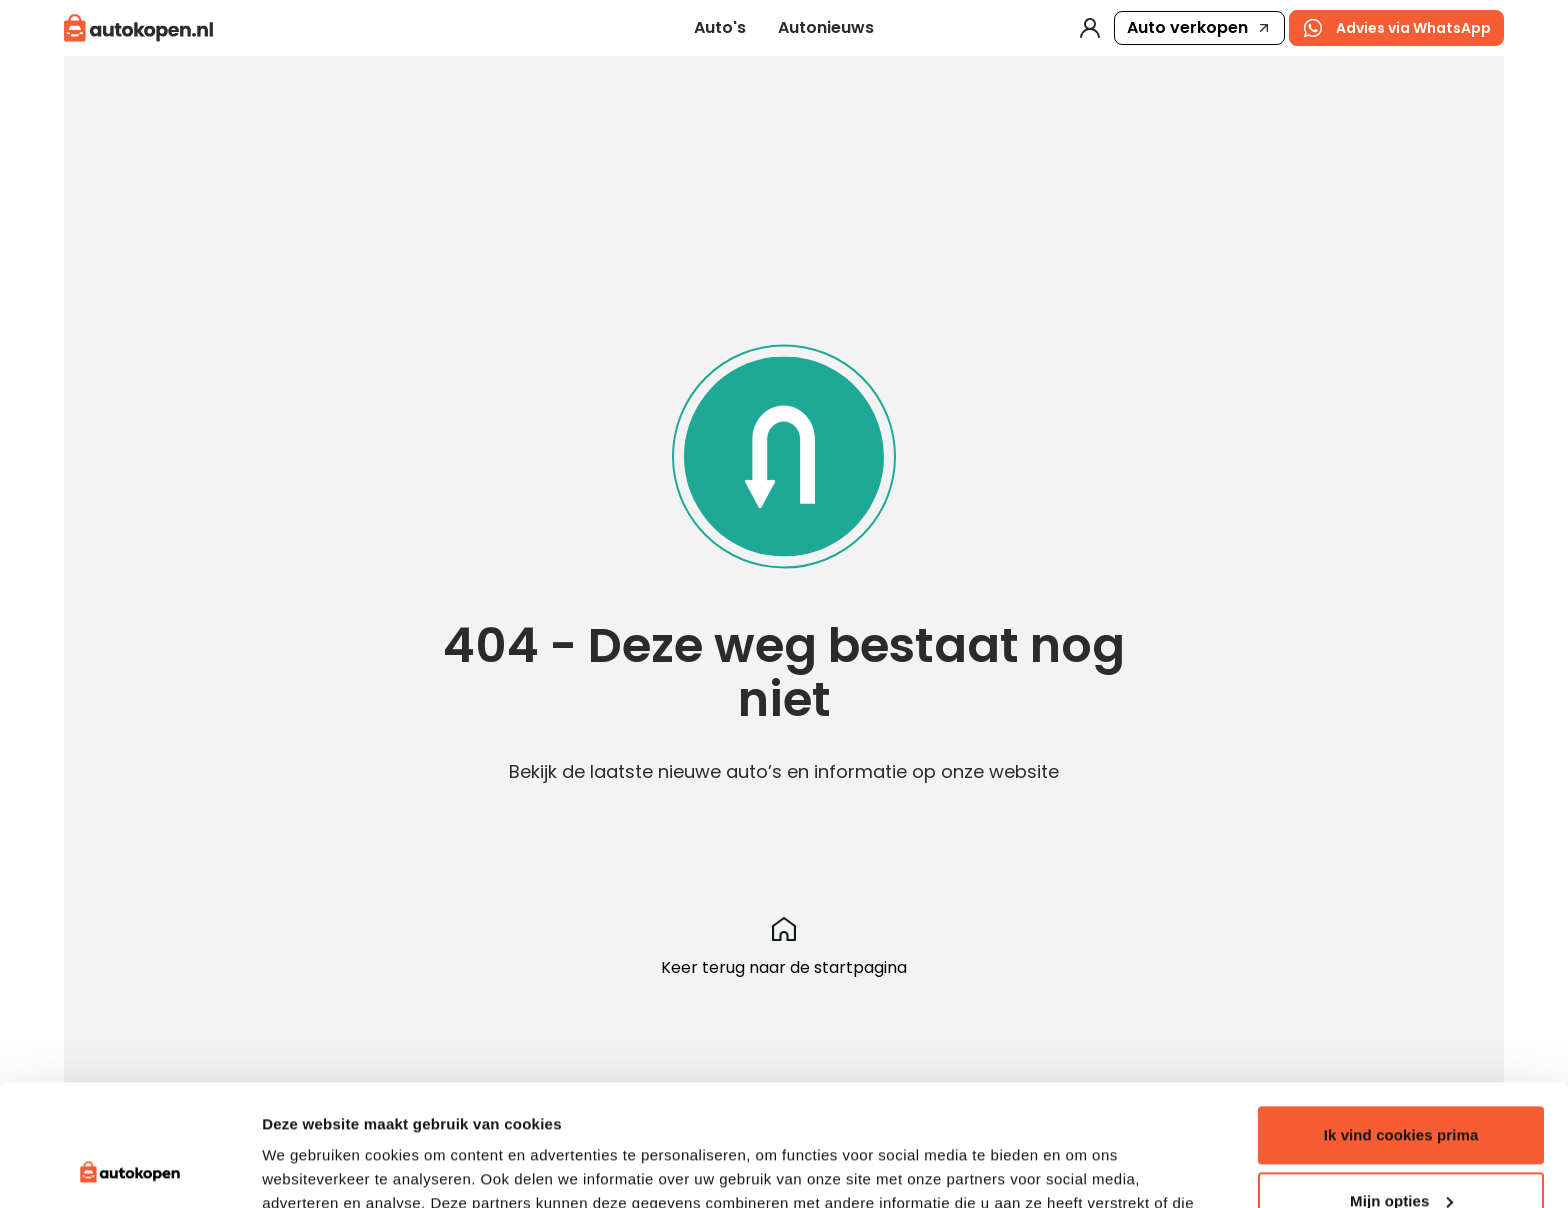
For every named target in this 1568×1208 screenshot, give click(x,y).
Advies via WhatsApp (1396, 28)
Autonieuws (826, 27)
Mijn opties (1401, 1086)
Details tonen (309, 1168)
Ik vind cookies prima (1401, 1021)
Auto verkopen (1199, 27)
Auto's (720, 27)
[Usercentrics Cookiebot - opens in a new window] (129, 1169)
